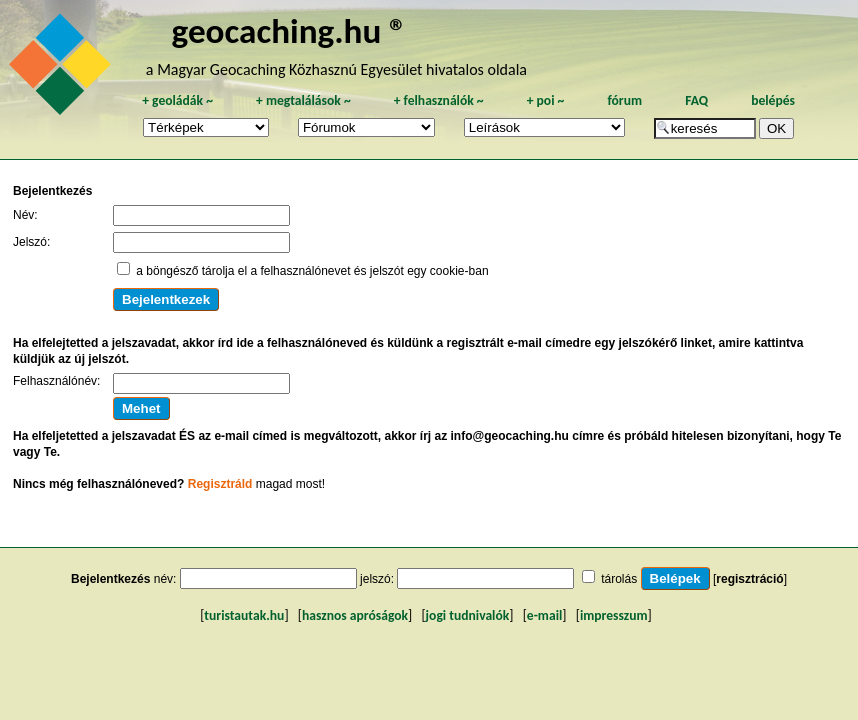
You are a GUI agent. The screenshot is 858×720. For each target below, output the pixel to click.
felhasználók (439, 100)
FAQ (696, 100)
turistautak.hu (244, 615)
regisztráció (749, 579)
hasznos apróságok (355, 615)
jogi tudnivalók (468, 615)
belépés (773, 100)
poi (546, 100)
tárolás (619, 579)
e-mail (544, 615)
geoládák (177, 100)
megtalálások (303, 100)
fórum (624, 100)
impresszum (614, 615)
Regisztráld (220, 484)
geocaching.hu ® (290, 30)
